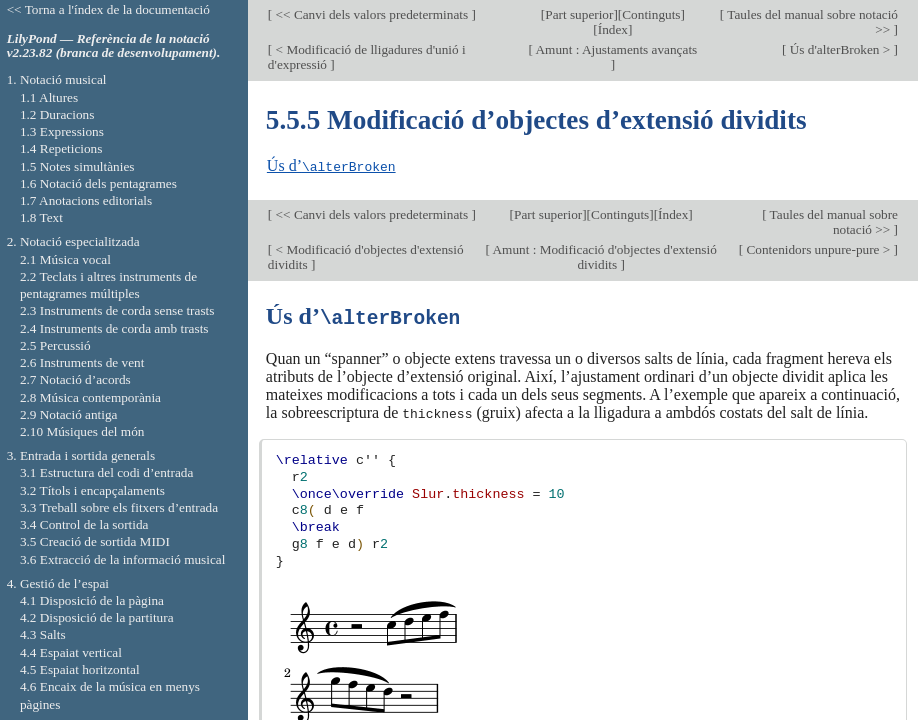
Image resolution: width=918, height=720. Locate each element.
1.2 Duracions (57, 114)
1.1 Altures (49, 97)
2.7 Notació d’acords (75, 379)
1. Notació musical (57, 79)
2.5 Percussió (55, 345)
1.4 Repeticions (61, 148)
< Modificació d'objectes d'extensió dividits (366, 256)
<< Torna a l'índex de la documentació (108, 9)
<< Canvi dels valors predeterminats (371, 14)
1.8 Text (41, 217)
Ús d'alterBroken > (839, 49)
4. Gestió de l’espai (58, 583)
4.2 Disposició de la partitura (97, 617)
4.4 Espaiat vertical (71, 652)
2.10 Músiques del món (82, 431)
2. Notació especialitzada (73, 241)
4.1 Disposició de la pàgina (92, 600)
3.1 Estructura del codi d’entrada (107, 472)
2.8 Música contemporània (90, 397)
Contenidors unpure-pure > (818, 248)
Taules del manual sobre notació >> (811, 22)
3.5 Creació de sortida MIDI (95, 541)
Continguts (651, 14)
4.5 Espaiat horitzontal (80, 669)
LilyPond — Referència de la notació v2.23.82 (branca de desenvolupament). (114, 46)
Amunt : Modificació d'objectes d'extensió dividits (603, 256)
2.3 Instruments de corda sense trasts (117, 310)
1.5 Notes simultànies (77, 166)
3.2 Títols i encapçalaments (92, 490)
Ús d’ (331, 165)
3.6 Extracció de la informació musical (123, 559)
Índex (613, 29)
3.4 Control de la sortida (84, 524)
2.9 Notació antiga (69, 414)
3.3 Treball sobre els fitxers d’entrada (119, 507)
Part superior (579, 14)
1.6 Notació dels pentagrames (98, 183)
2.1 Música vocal (65, 259)
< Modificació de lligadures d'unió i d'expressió (367, 57)
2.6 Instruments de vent (82, 362)
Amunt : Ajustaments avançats (615, 49)
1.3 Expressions (62, 131)
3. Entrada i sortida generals (81, 455)
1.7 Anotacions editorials (86, 200)
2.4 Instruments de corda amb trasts (114, 328)
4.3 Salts (43, 634)
